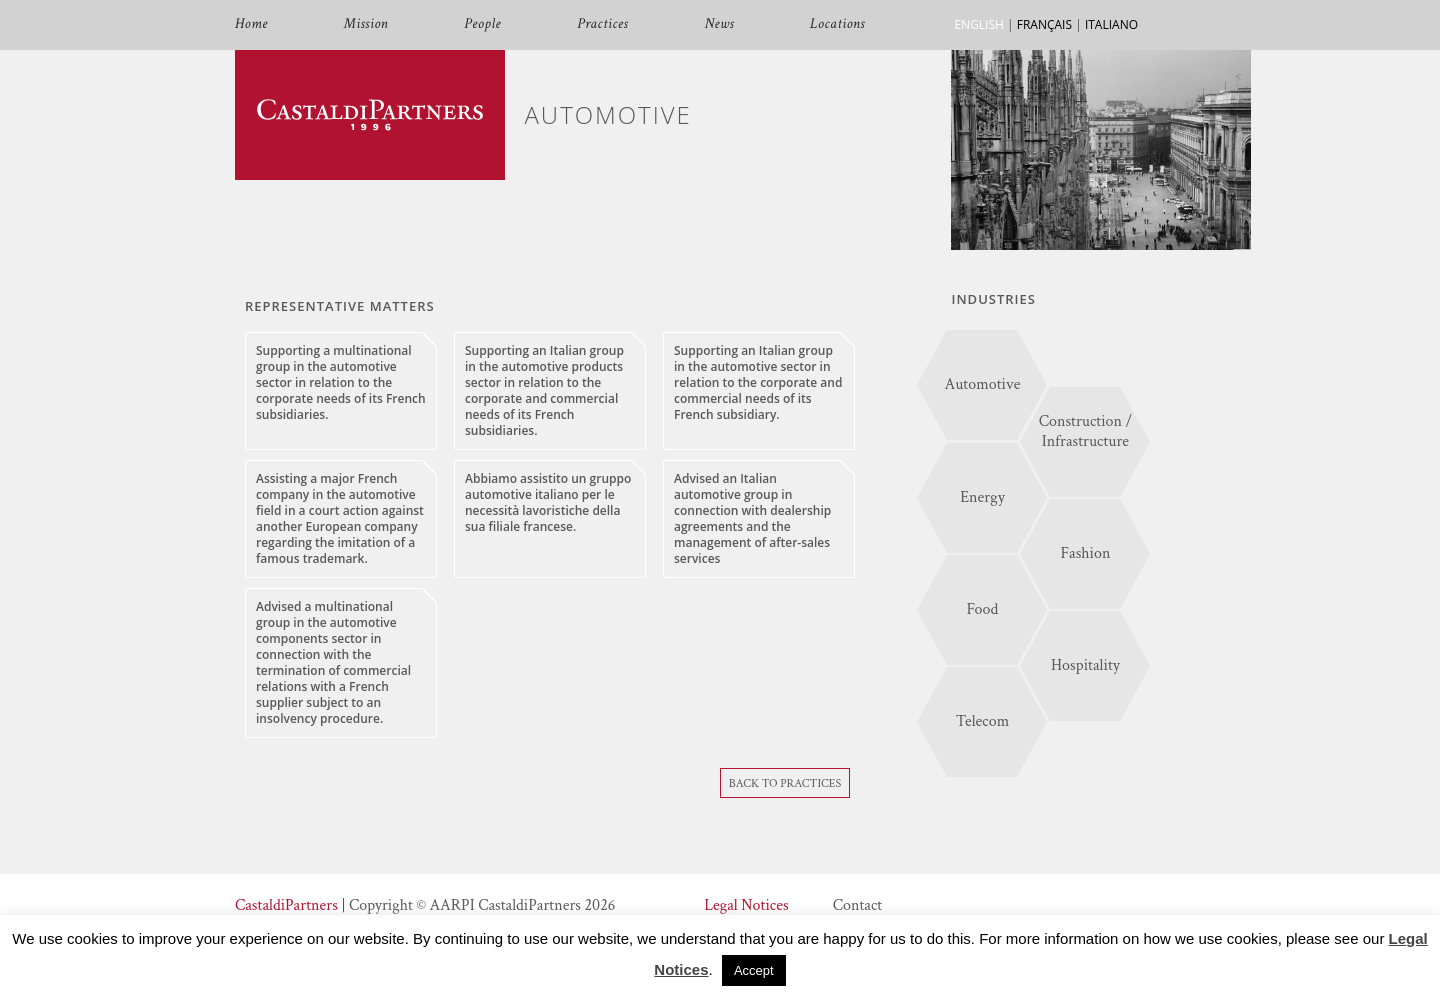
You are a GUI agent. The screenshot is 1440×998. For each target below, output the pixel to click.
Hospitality (1085, 665)
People (482, 24)
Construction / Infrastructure (1086, 431)
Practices (602, 24)
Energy (982, 497)
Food (983, 609)
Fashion (1085, 553)
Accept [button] (754, 970)
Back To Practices (785, 783)
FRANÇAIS (1044, 24)
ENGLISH (978, 24)
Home (251, 24)
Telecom (982, 721)
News (719, 24)
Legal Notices (746, 905)
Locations (837, 24)
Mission (366, 24)
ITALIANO (1111, 24)
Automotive (983, 384)
